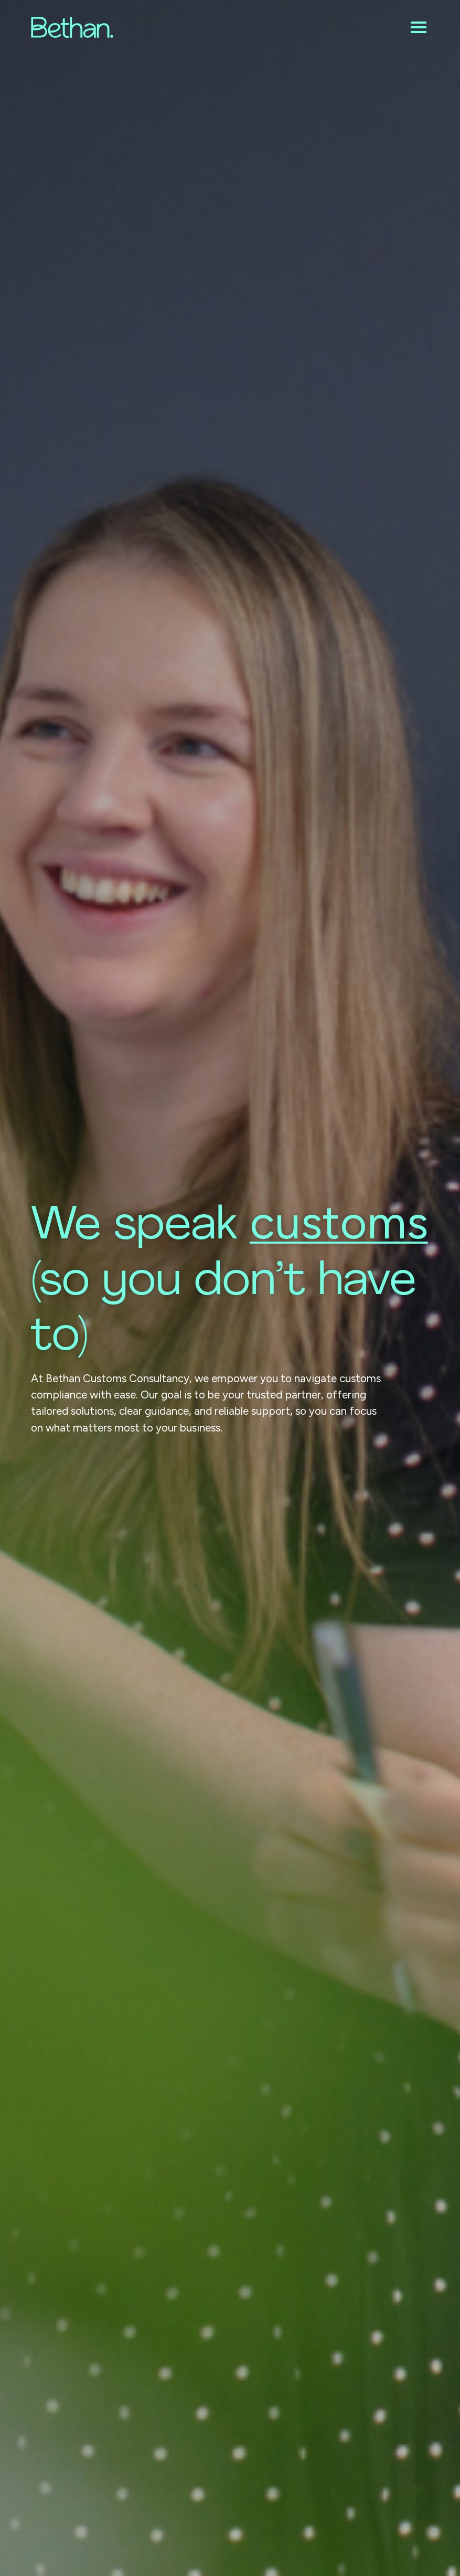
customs (339, 1222)
